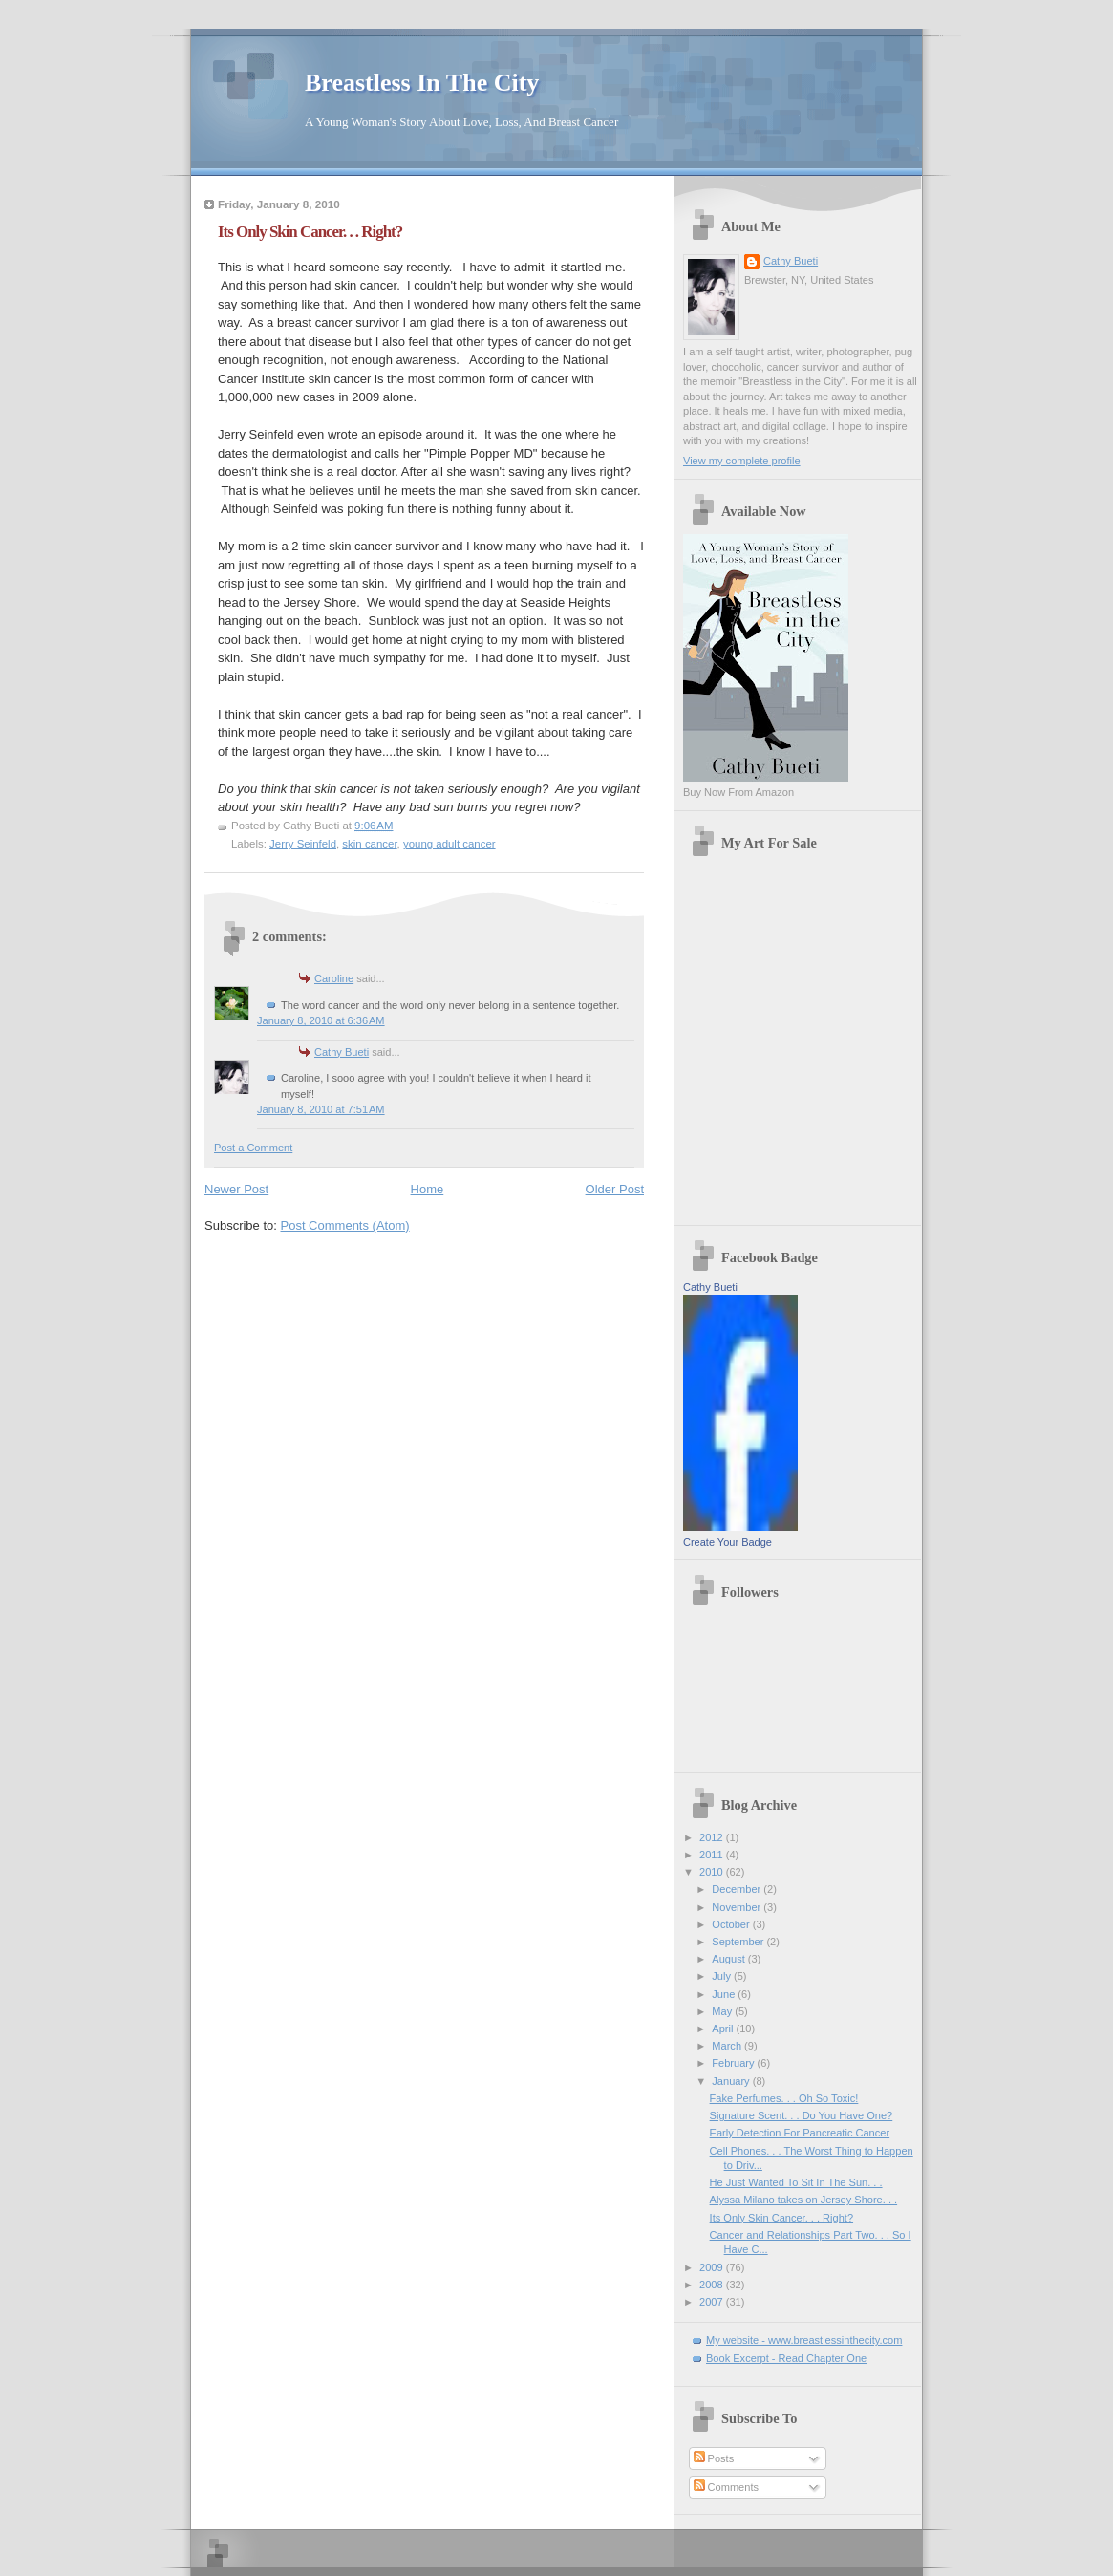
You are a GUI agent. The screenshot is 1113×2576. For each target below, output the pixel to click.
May (723, 2011)
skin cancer (369, 843)
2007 (712, 2302)
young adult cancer (449, 843)
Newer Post (236, 1189)
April (724, 2028)
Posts (714, 2458)
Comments (726, 2487)
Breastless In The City (422, 83)
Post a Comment (253, 1147)
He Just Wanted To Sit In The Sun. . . (796, 2182)
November (737, 1907)
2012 (712, 1837)
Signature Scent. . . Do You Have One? (801, 2115)
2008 (712, 2284)
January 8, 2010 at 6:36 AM (321, 1020)
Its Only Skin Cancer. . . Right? (310, 232)
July (723, 1976)
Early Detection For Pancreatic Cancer (800, 2132)
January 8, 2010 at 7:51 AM (321, 1109)
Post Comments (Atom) (345, 1225)
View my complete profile (742, 460)
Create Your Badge (727, 1542)
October (732, 1924)
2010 (712, 1872)
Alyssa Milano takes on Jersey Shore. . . (803, 2199)
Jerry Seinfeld (302, 843)
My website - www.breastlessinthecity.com (804, 2340)
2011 (712, 1854)
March (728, 2045)
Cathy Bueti (341, 1052)
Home (427, 1189)
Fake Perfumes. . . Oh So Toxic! (784, 2098)
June (725, 1994)
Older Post (615, 1189)
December (737, 1889)
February (734, 2063)
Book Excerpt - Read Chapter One (786, 2358)
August (729, 1958)
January (732, 2081)
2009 (712, 2267)
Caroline (333, 978)
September (739, 1941)
